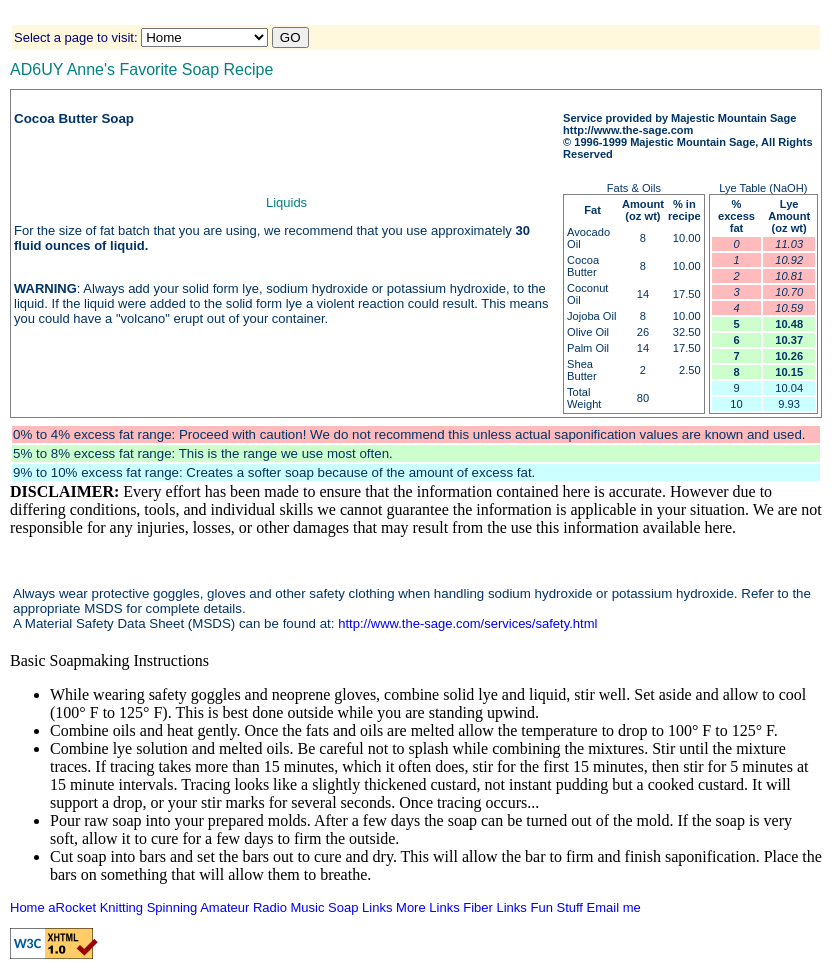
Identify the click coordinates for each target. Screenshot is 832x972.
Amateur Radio (243, 907)
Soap (343, 907)
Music (308, 907)
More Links (428, 907)
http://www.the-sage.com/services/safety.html (467, 623)
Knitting (121, 907)
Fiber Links (495, 907)
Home (27, 907)
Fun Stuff (556, 907)
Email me (614, 907)
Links (377, 907)
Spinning (172, 907)
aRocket (72, 907)
